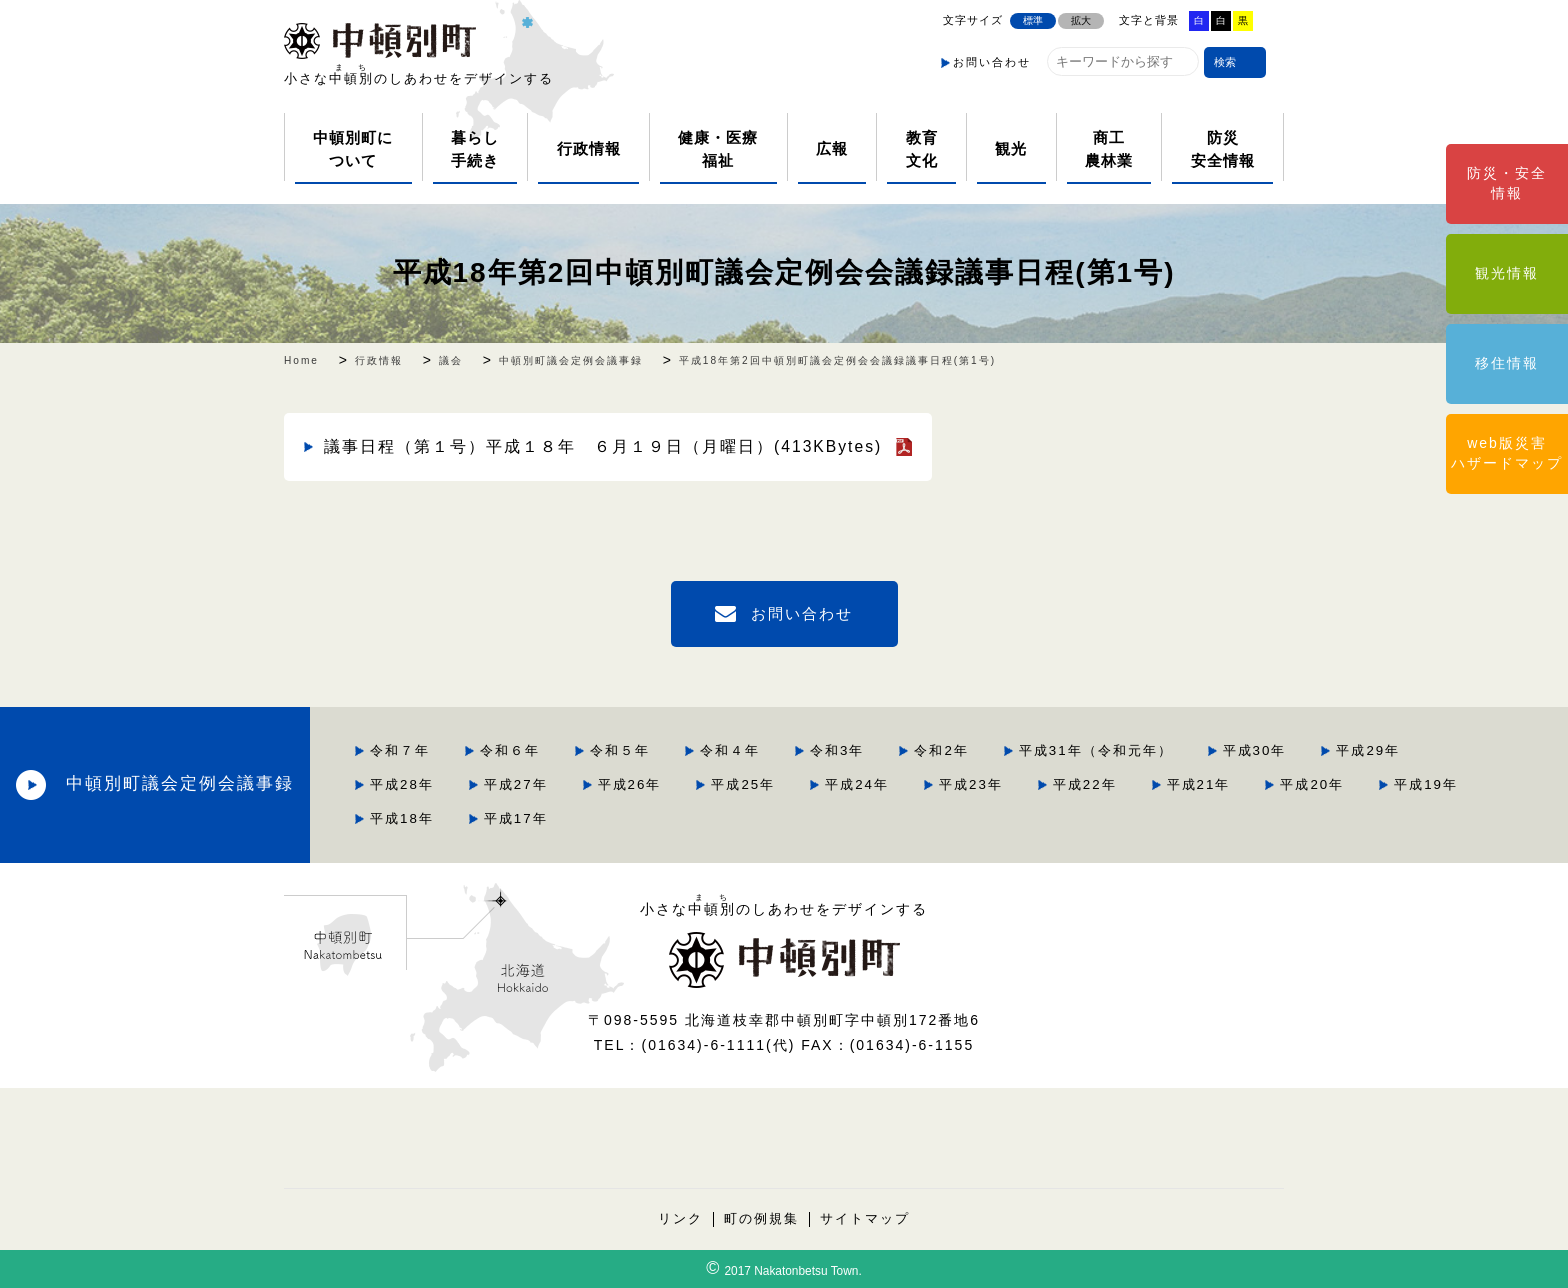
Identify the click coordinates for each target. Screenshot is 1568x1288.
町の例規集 (761, 1219)
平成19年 (1426, 784)
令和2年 (941, 750)
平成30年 (1255, 750)
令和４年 (730, 750)
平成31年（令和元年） (1096, 750)
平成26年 (630, 784)
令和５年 (620, 750)
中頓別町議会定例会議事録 (180, 783)
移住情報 (1507, 363)
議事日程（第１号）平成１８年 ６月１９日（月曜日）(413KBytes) (603, 446)
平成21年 (1199, 784)
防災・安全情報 (1507, 183)
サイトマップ (865, 1219)
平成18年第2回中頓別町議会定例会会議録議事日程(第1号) (784, 272)
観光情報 (1507, 273)
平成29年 (1368, 750)
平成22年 (1085, 784)
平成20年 (1312, 784)
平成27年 (516, 784)
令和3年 (837, 750)
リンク (680, 1219)
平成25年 (743, 784)
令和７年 (400, 750)
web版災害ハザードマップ (1507, 453)
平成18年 (402, 818)
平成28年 (402, 784)
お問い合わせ (992, 62)
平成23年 (971, 784)
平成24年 (857, 784)
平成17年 (516, 818)
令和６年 (510, 750)
